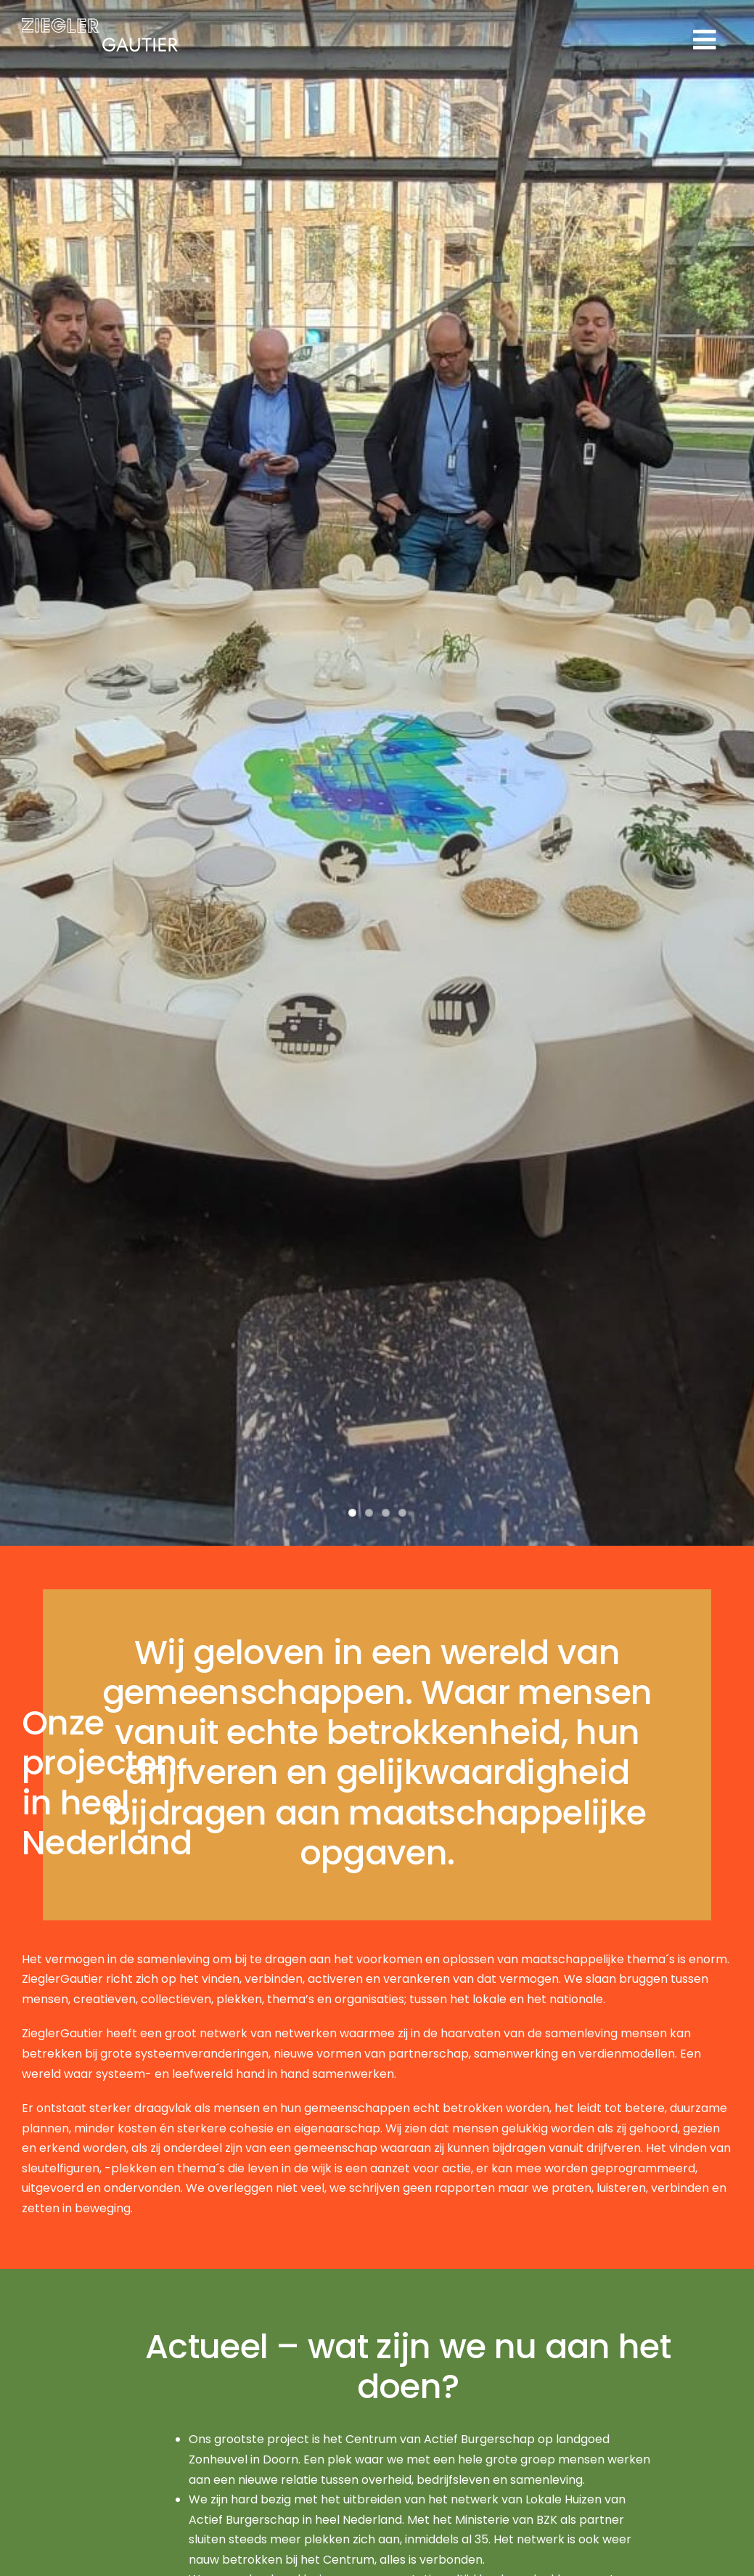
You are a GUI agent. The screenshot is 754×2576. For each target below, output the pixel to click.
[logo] (100, 24)
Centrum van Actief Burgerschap (440, 2439)
